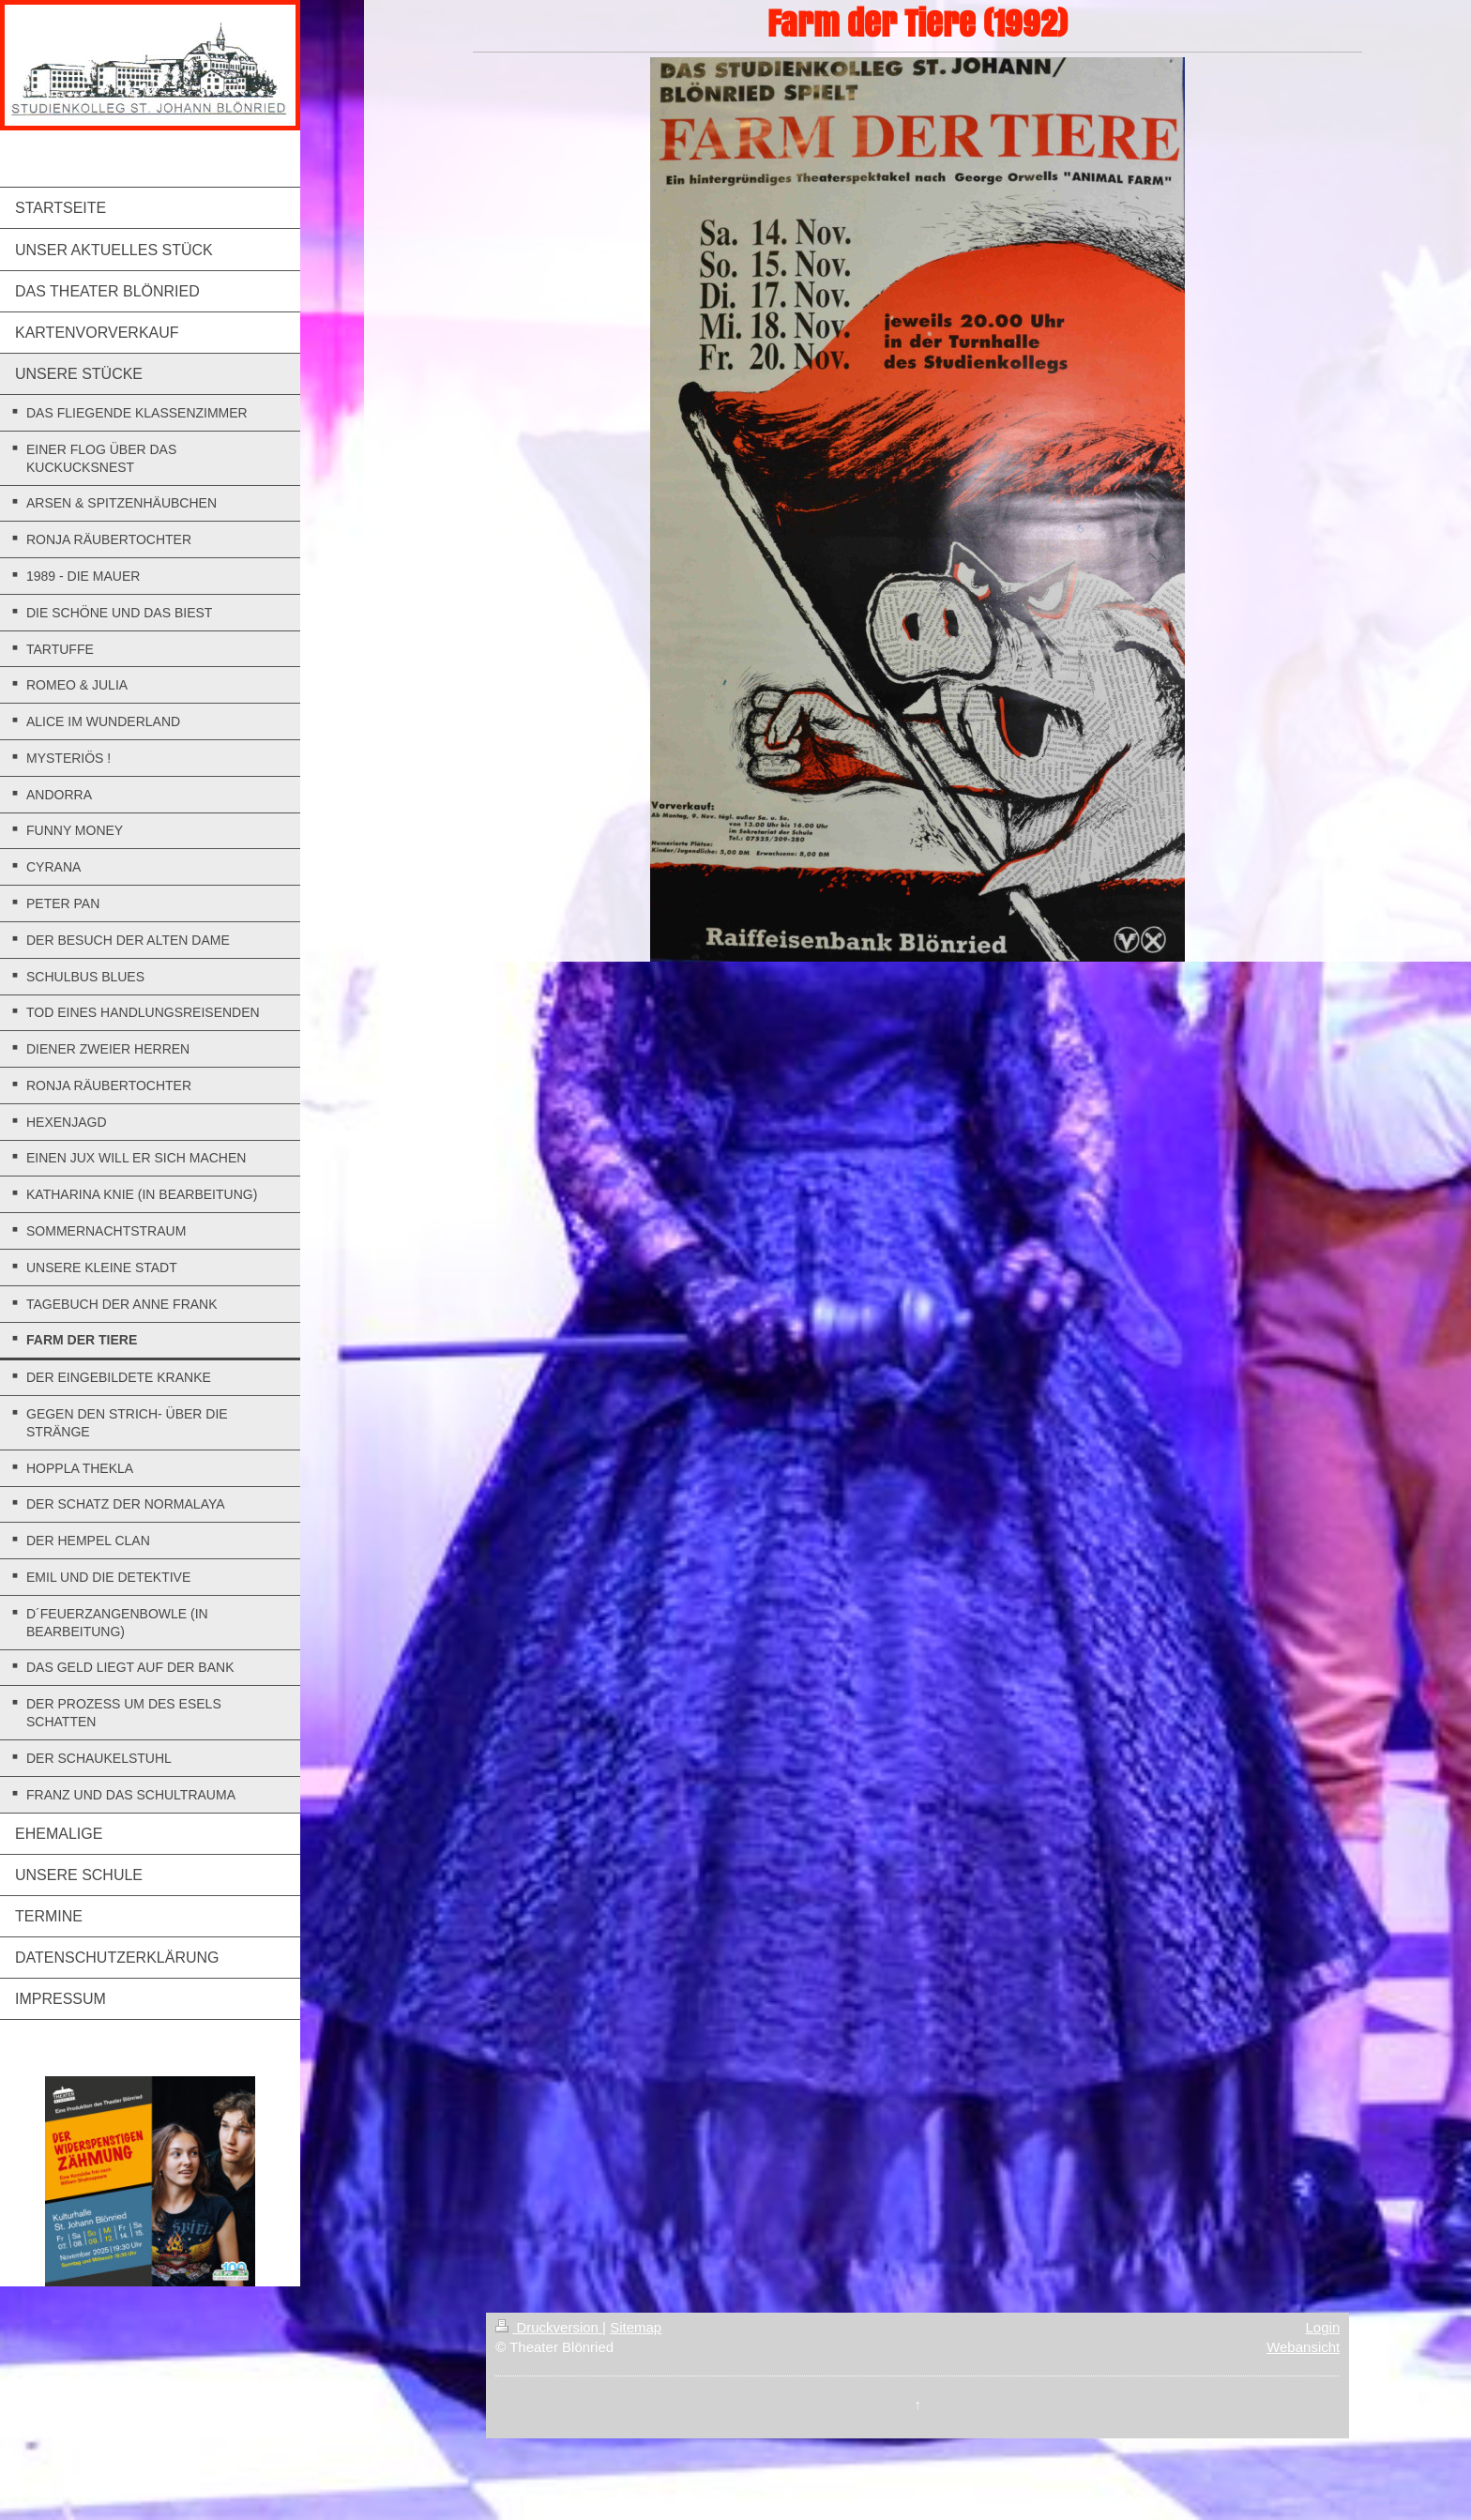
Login (1323, 2327)
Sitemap (635, 2327)
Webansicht (1303, 2347)
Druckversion (548, 2327)
